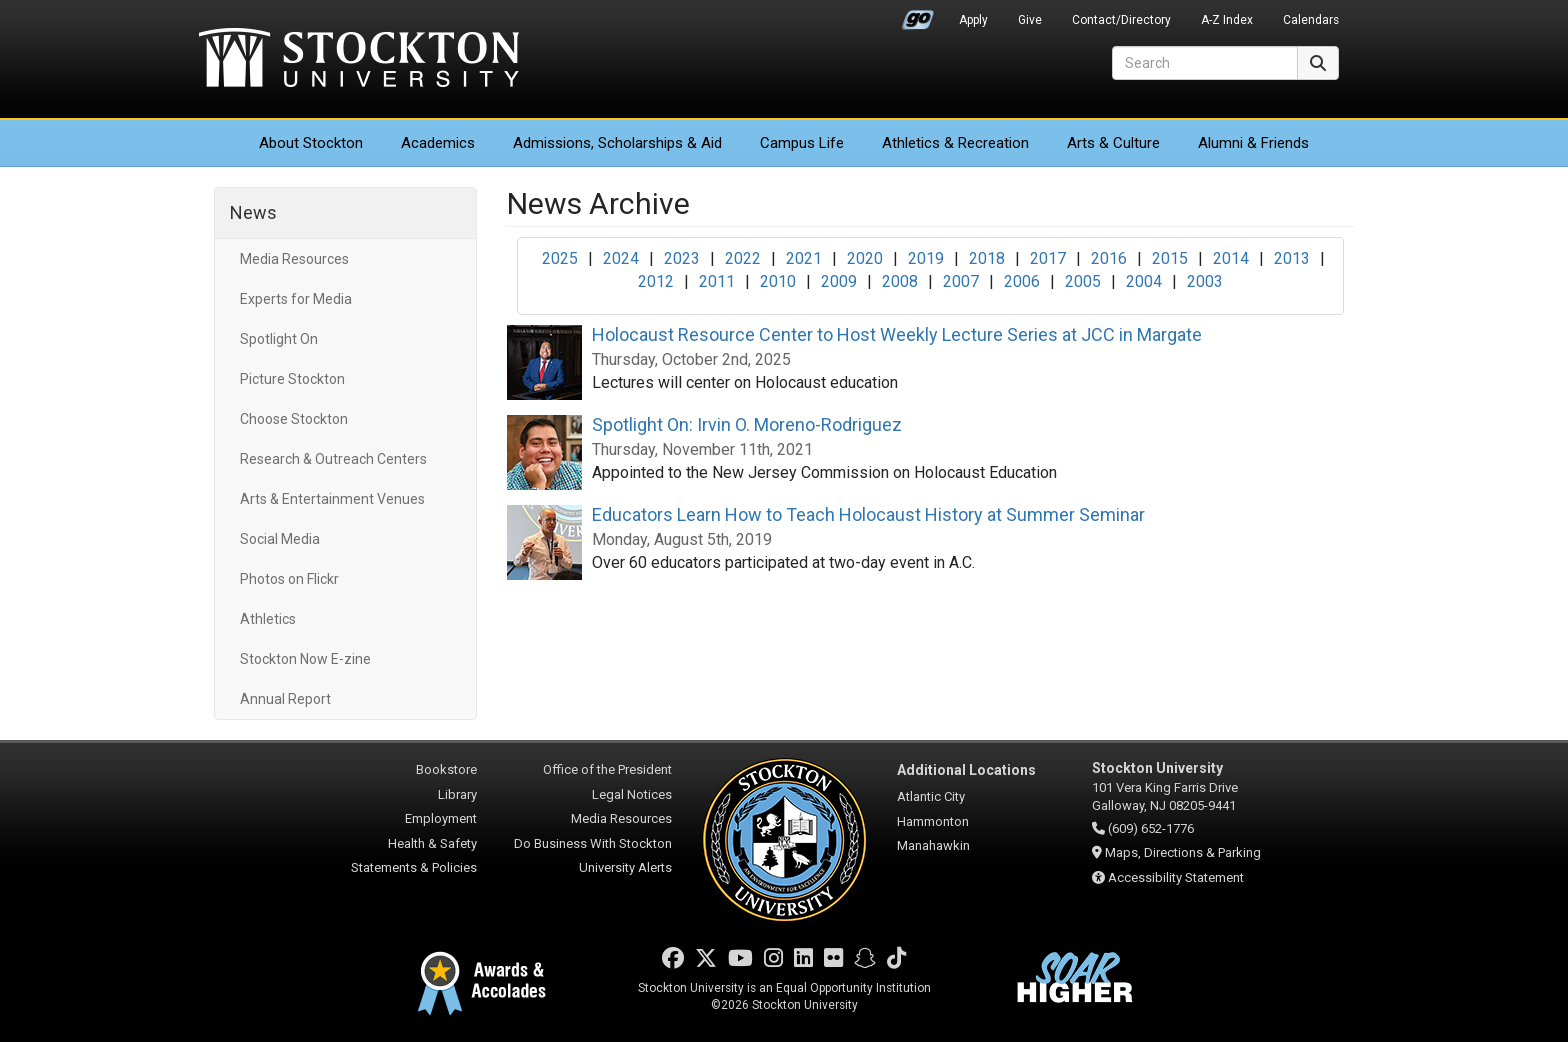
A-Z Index (1227, 20)
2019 (926, 258)
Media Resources (294, 259)
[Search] (1205, 63)
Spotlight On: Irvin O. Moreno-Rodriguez (747, 424)
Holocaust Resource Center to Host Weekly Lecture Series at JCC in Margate (897, 334)
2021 (804, 258)
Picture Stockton (292, 379)
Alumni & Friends (1253, 143)
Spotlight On (279, 339)
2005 (1083, 281)
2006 (1022, 281)
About (311, 143)
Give (1030, 20)
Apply (973, 20)
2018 (987, 258)
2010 (778, 281)
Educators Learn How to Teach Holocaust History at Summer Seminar (868, 514)
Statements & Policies (414, 867)
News (253, 212)
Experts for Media (296, 299)
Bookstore (446, 769)
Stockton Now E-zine (305, 659)
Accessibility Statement (1176, 877)
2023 (682, 258)
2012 (656, 281)
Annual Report (285, 699)
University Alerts (625, 867)
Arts (1113, 143)
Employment (441, 818)
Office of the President (607, 769)
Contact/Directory (1121, 20)
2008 (900, 281)
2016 (1109, 258)
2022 (743, 258)
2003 (1205, 281)
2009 (839, 281)
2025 (560, 258)
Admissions (617, 143)
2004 (1144, 281)
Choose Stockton (294, 419)
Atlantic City (931, 796)
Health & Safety (432, 843)
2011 (717, 281)
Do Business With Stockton (593, 843)
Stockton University (359, 60)
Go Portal (918, 15)
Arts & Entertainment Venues (332, 499)
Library (457, 794)
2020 (865, 258)
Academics (438, 143)
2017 (1048, 258)
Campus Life (802, 143)
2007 (961, 281)
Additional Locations (966, 770)
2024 (621, 258)
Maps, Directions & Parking (1183, 852)
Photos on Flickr (289, 579)
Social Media (280, 539)
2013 (1292, 258)
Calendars (1311, 20)
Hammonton (933, 821)
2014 (1231, 258)
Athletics (955, 143)
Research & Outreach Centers (333, 459)
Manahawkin (933, 845)
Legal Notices (632, 794)
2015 (1170, 258)
